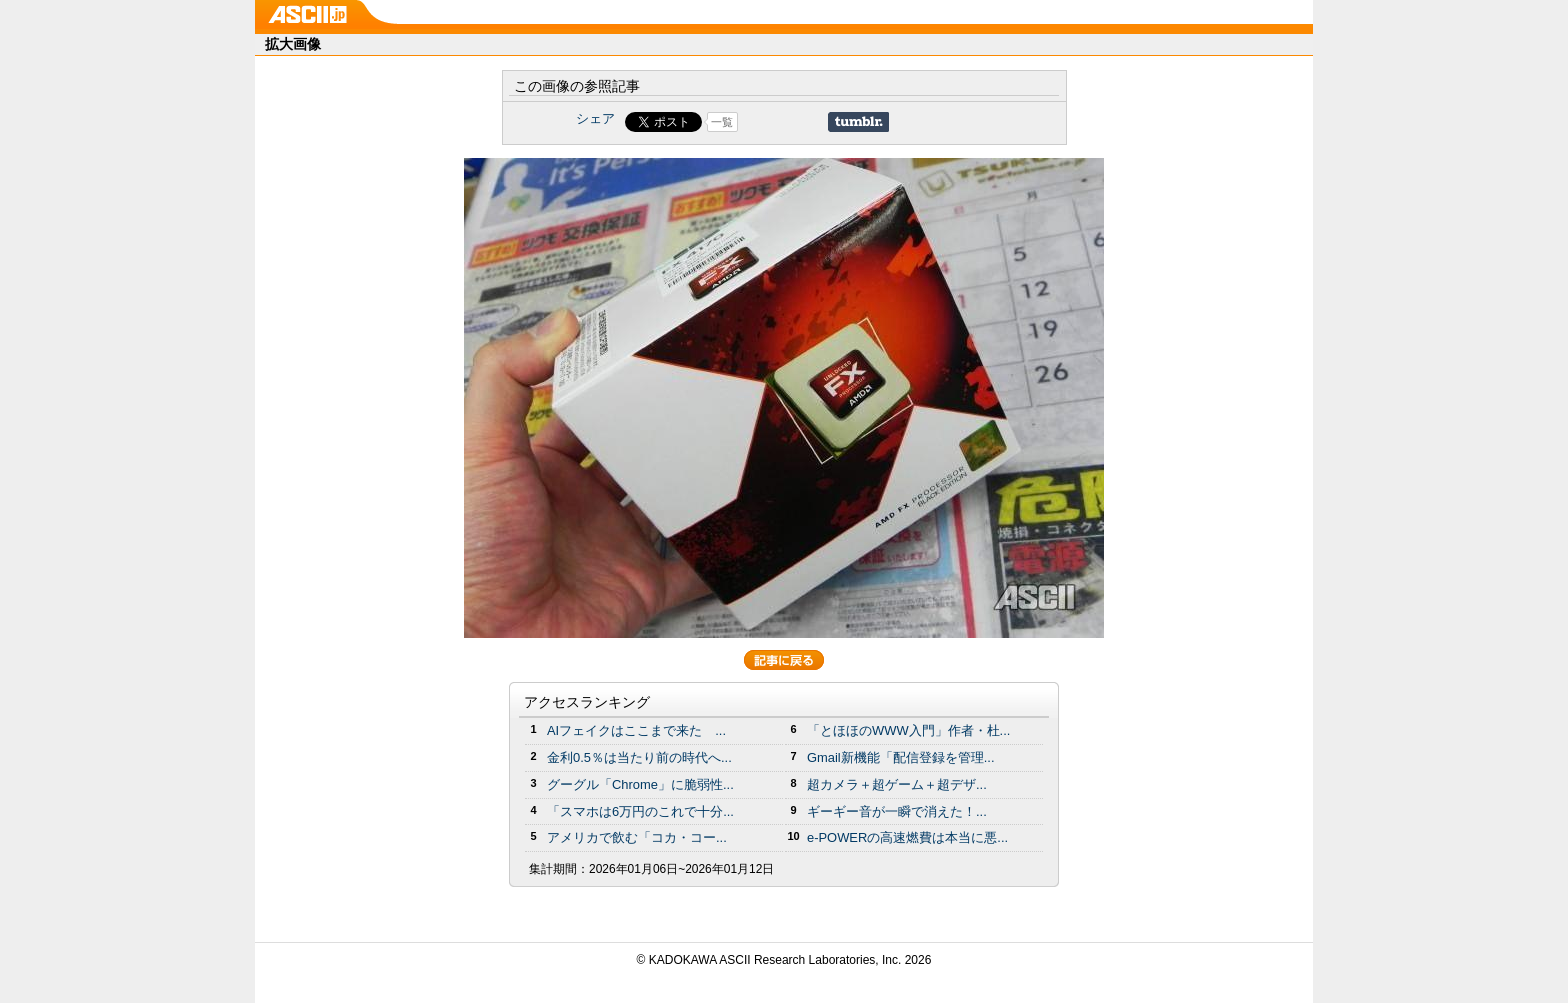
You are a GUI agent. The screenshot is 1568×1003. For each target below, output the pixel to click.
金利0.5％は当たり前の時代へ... (639, 757)
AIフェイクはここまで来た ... (636, 730)
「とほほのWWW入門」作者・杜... (908, 730)
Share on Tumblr (858, 122)
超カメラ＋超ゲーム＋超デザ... (897, 784)
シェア (595, 118)
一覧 (722, 122)
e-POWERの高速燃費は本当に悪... (907, 837)
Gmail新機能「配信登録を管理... (901, 757)
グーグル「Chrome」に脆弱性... (640, 784)
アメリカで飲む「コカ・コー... (637, 837)
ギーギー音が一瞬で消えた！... (897, 811)
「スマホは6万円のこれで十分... (640, 811)
